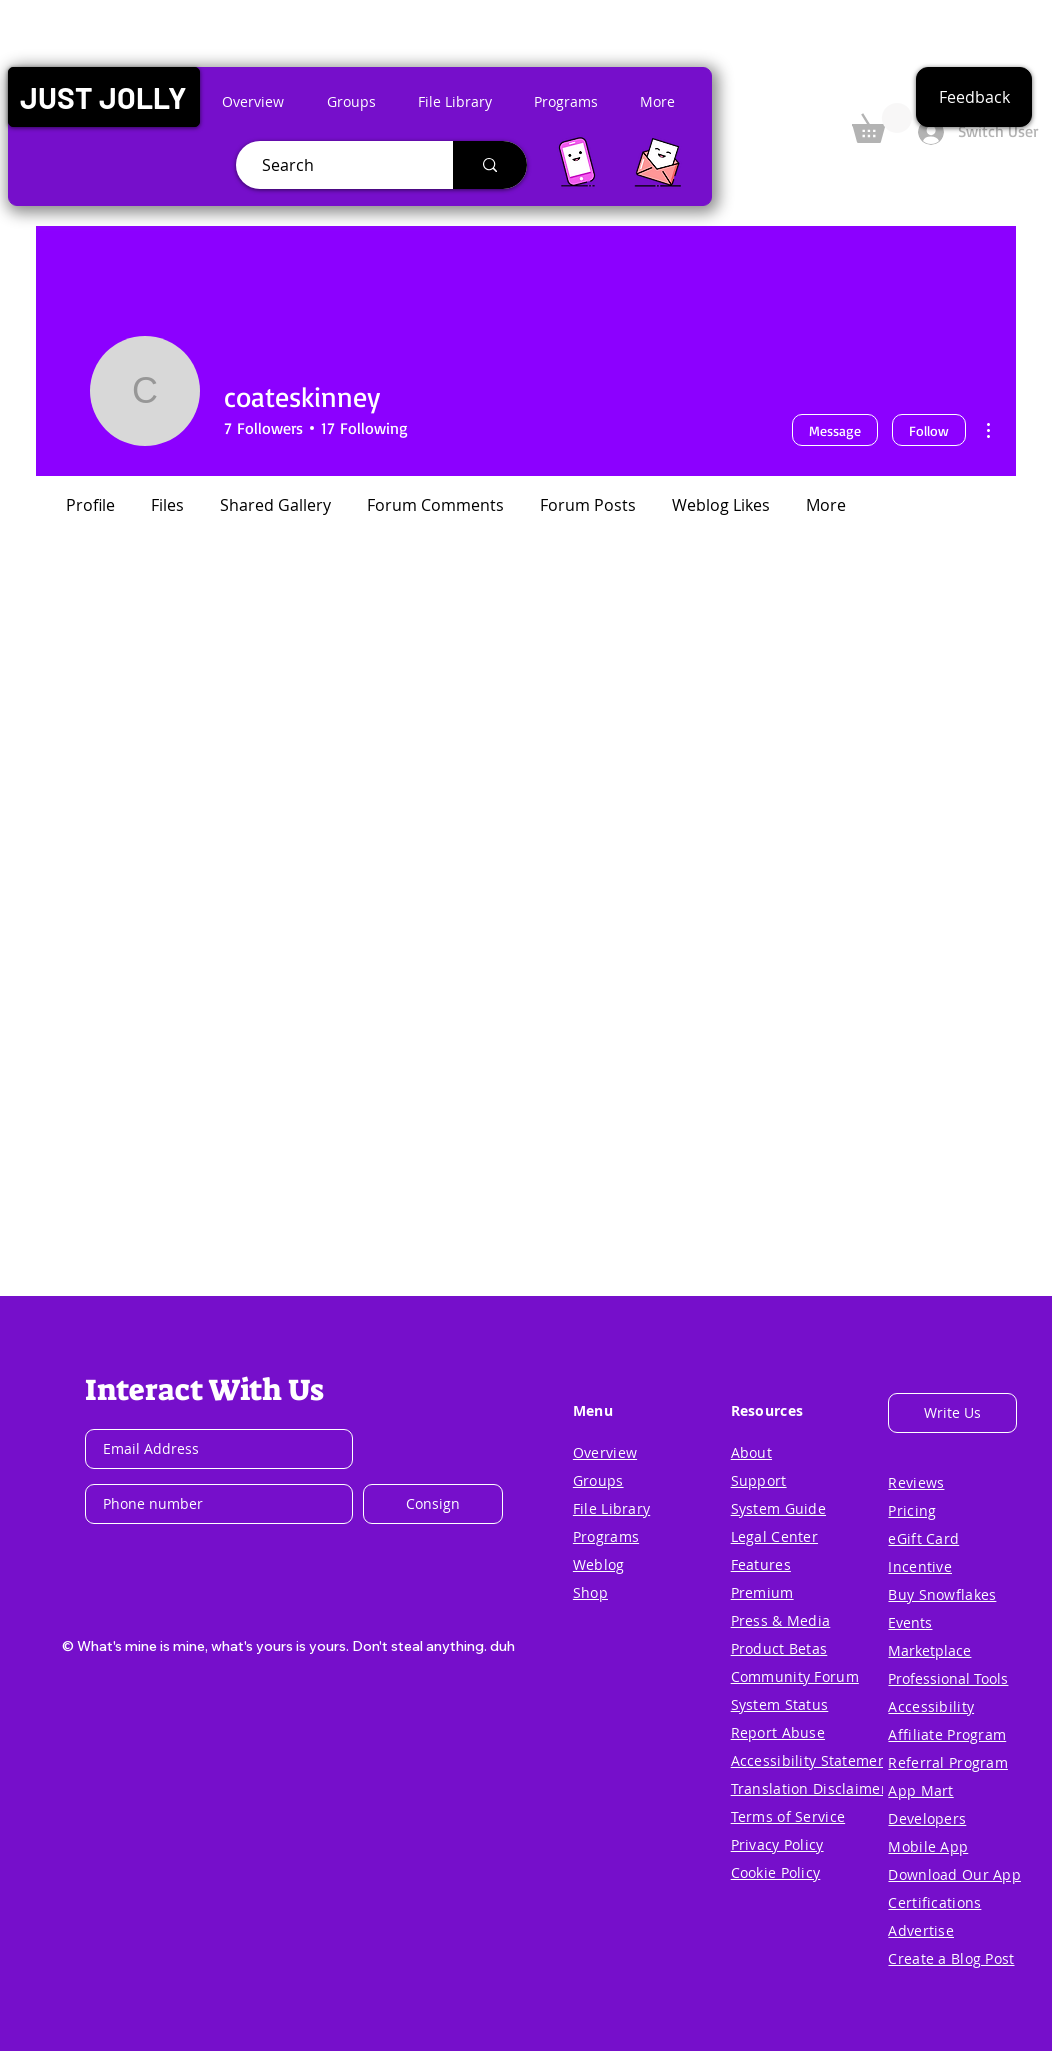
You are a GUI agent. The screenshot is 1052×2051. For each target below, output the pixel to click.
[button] (103, 97)
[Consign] (433, 1504)
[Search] (336, 165)
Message (835, 430)
